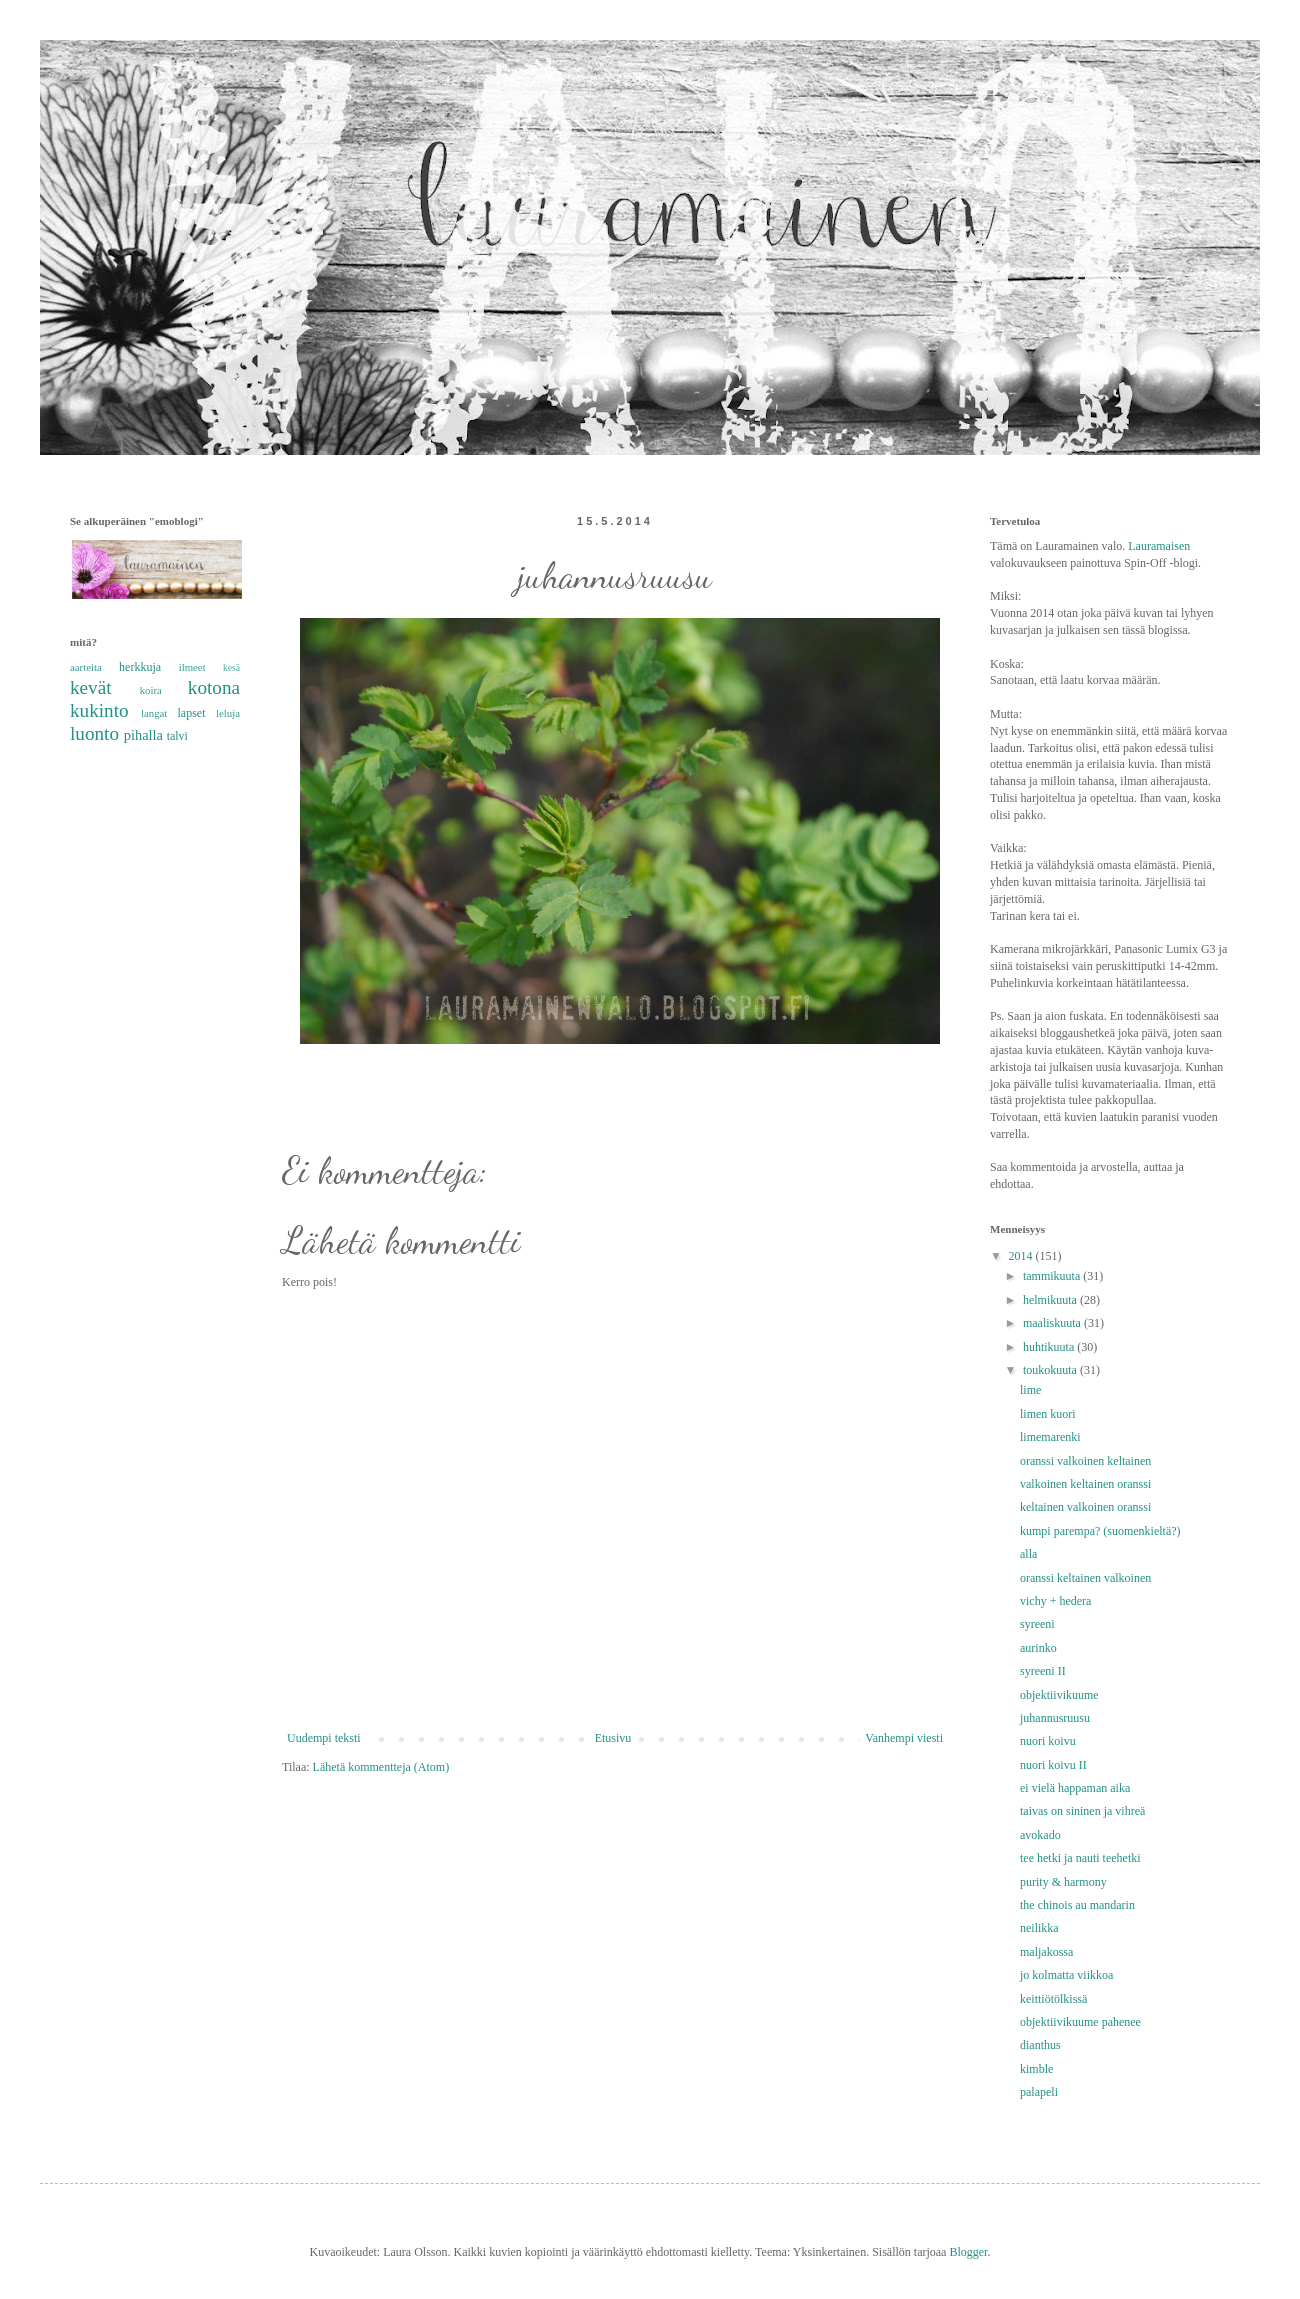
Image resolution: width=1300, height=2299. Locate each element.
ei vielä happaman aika (1075, 1788)
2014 (1022, 1256)
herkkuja (140, 667)
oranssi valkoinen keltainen (1085, 1461)
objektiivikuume (1059, 1695)
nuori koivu (1048, 1741)
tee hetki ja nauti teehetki (1080, 1858)
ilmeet (192, 667)
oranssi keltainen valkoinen (1085, 1578)
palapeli (1039, 2092)
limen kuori (1048, 1414)
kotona (214, 687)
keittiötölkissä (1053, 1999)
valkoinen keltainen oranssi (1085, 1484)
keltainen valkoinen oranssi (1085, 1507)
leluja (228, 713)
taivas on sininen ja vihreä (1082, 1811)
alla (1028, 1554)
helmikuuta (1051, 1300)
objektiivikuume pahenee (1080, 2022)
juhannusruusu (1055, 1718)
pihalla (143, 735)
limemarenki (1050, 1437)
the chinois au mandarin (1077, 1905)
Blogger (968, 2252)
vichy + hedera (1055, 1601)
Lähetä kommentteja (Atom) (381, 1767)
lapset (192, 713)
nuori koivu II (1053, 1765)
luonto (94, 733)
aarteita (86, 667)
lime (1030, 1390)
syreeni (1037, 1624)
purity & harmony (1063, 1882)
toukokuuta (1051, 1370)
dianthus (1040, 2045)
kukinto (99, 710)
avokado (1040, 1835)
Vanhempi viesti (904, 1738)
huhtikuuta (1050, 1347)
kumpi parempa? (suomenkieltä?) (1100, 1531)
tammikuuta (1053, 1276)
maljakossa (1046, 1952)
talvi (177, 736)
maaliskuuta (1053, 1323)
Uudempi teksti (324, 1738)
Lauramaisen (1159, 546)
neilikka (1039, 1928)
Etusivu (613, 1738)
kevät (91, 687)
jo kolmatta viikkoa (1066, 1975)
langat (154, 713)
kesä (231, 667)
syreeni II (1043, 1671)
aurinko (1038, 1648)
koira (151, 690)
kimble (1036, 2069)
